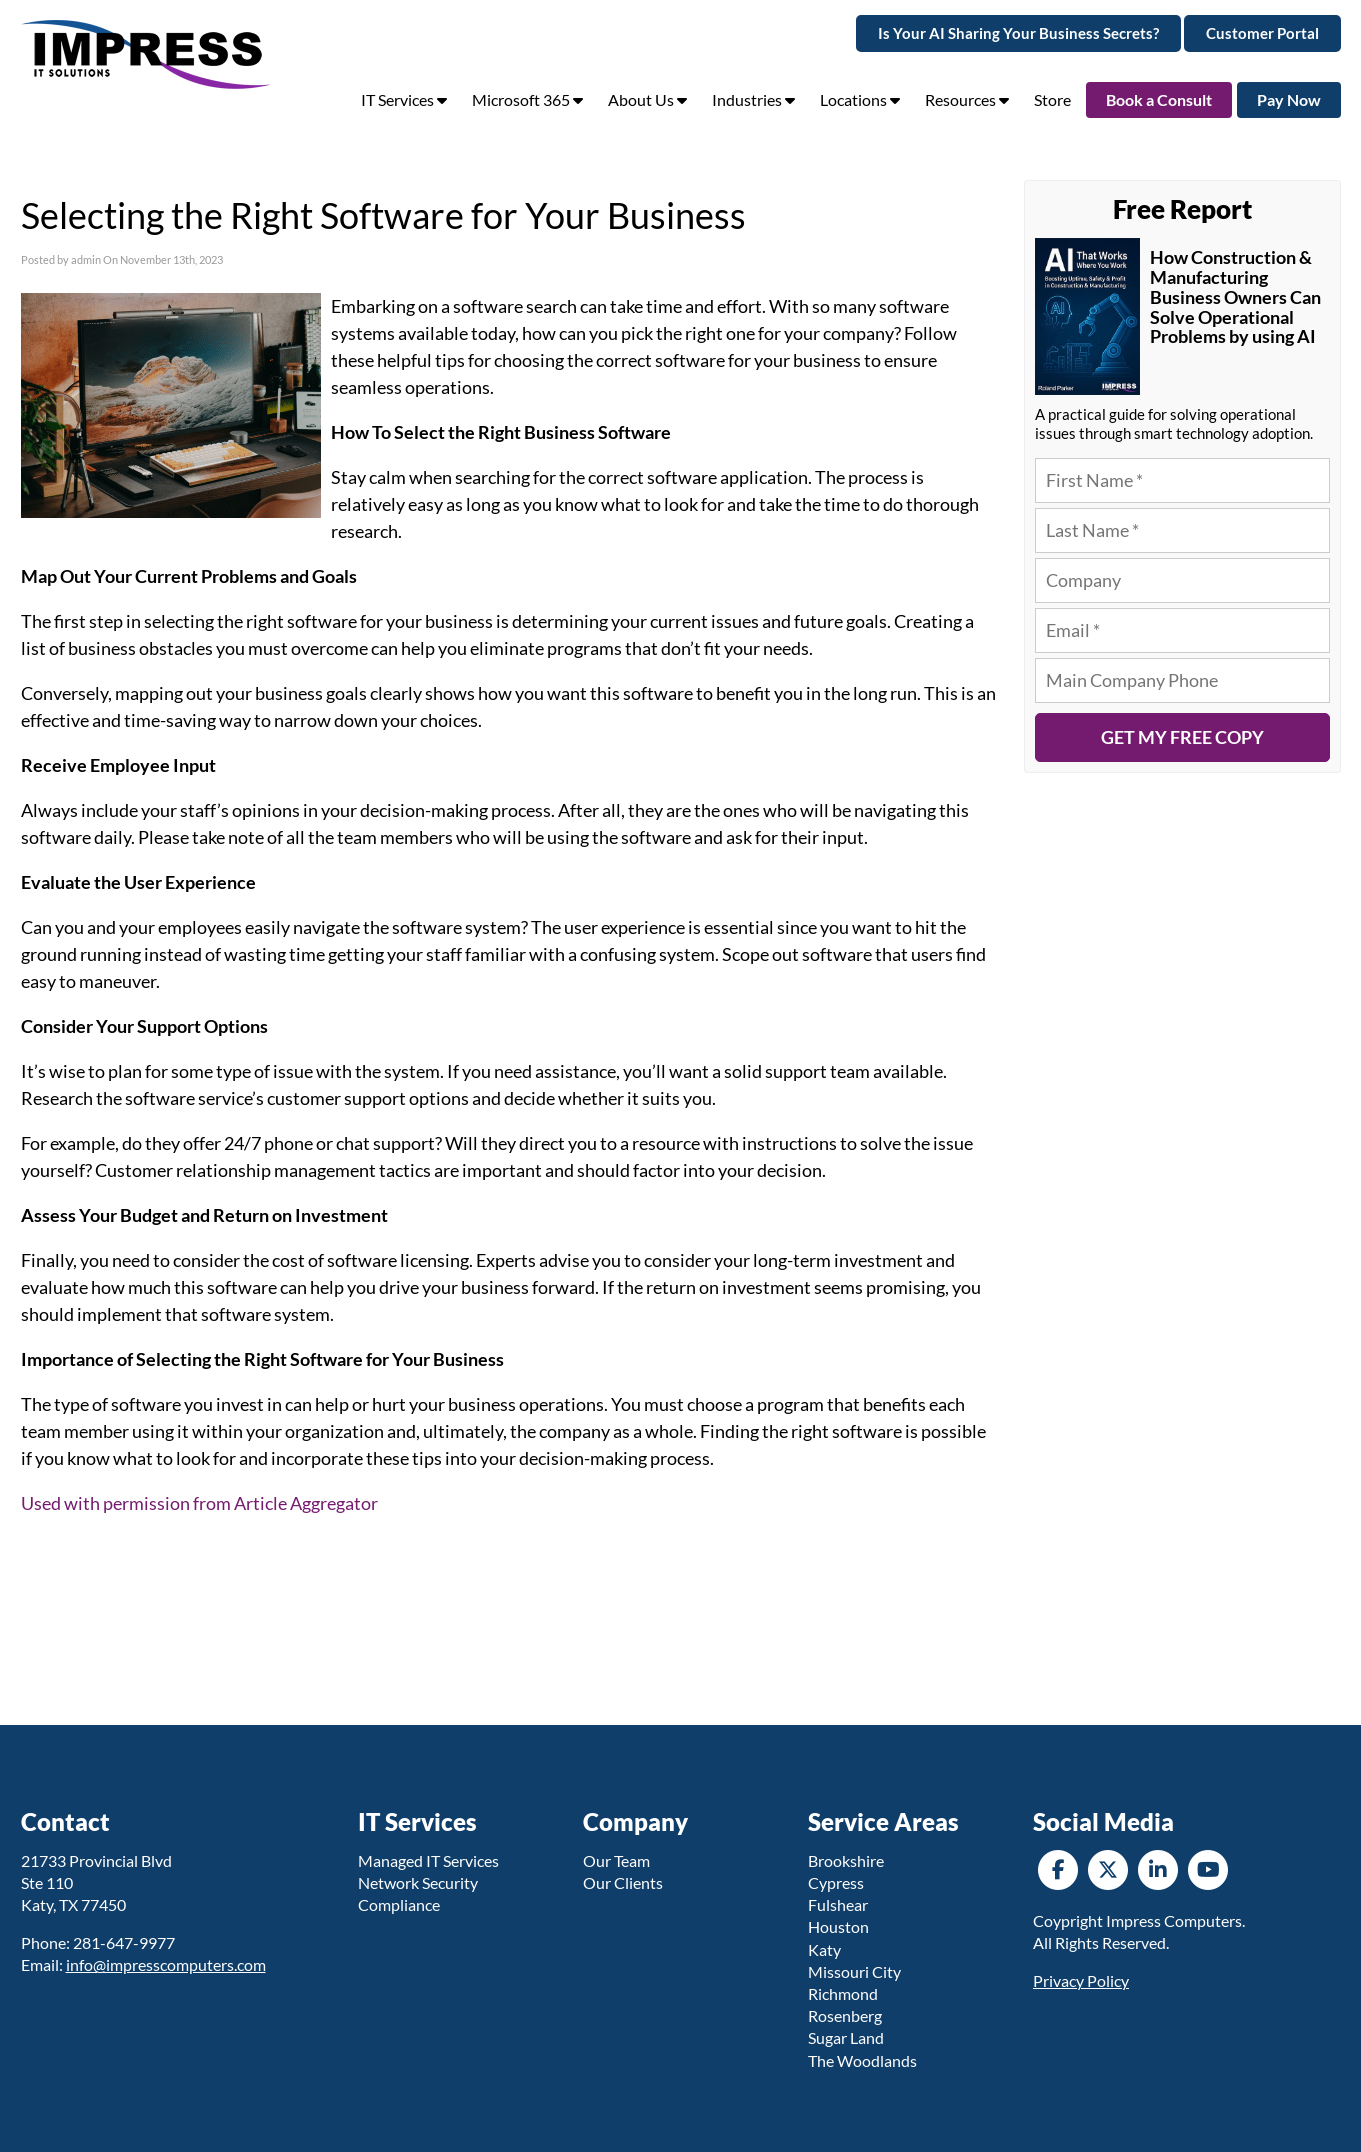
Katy (824, 1949)
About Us (647, 99)
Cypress (836, 1882)
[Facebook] (1058, 1868)
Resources (967, 99)
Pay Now (1289, 99)
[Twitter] (1108, 1868)
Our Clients (623, 1882)
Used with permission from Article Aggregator (199, 1503)
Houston (838, 1926)
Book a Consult (1159, 99)
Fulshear (838, 1904)
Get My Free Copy (1182, 737)
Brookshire (846, 1860)
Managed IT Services (428, 1860)
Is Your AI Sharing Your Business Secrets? (1018, 33)
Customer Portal (1262, 33)
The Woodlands (862, 2060)
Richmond (843, 1993)
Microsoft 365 (527, 99)
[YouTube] (1208, 1868)
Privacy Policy (1081, 1980)
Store (1052, 99)
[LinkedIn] (1158, 1868)
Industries (753, 99)
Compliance (399, 1904)
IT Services (404, 99)
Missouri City (854, 1971)
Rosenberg (845, 2015)
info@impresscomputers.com (166, 1964)
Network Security (418, 1882)
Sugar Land (846, 2037)
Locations (860, 99)
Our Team (616, 1860)
